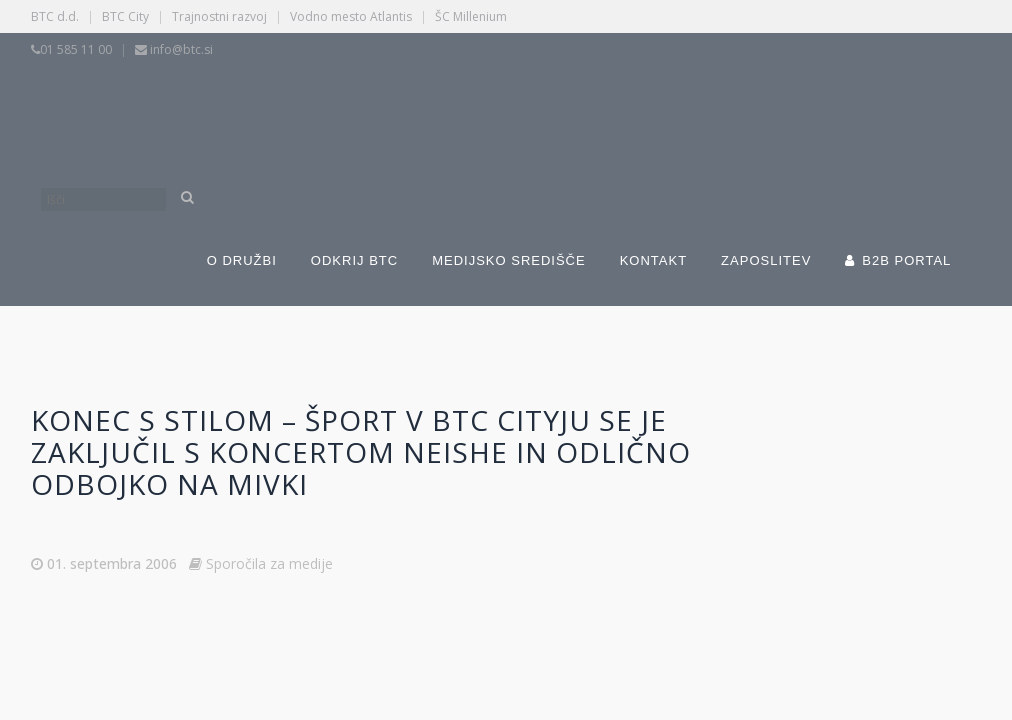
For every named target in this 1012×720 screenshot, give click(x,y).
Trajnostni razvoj (219, 16)
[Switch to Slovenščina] (378, 108)
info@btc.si (181, 49)
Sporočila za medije (269, 563)
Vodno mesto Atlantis (351, 16)
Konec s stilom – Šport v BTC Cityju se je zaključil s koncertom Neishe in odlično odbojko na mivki (361, 452)
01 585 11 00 (76, 49)
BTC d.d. (55, 16)
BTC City (125, 16)
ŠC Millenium (471, 16)
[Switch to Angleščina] (688, 108)
